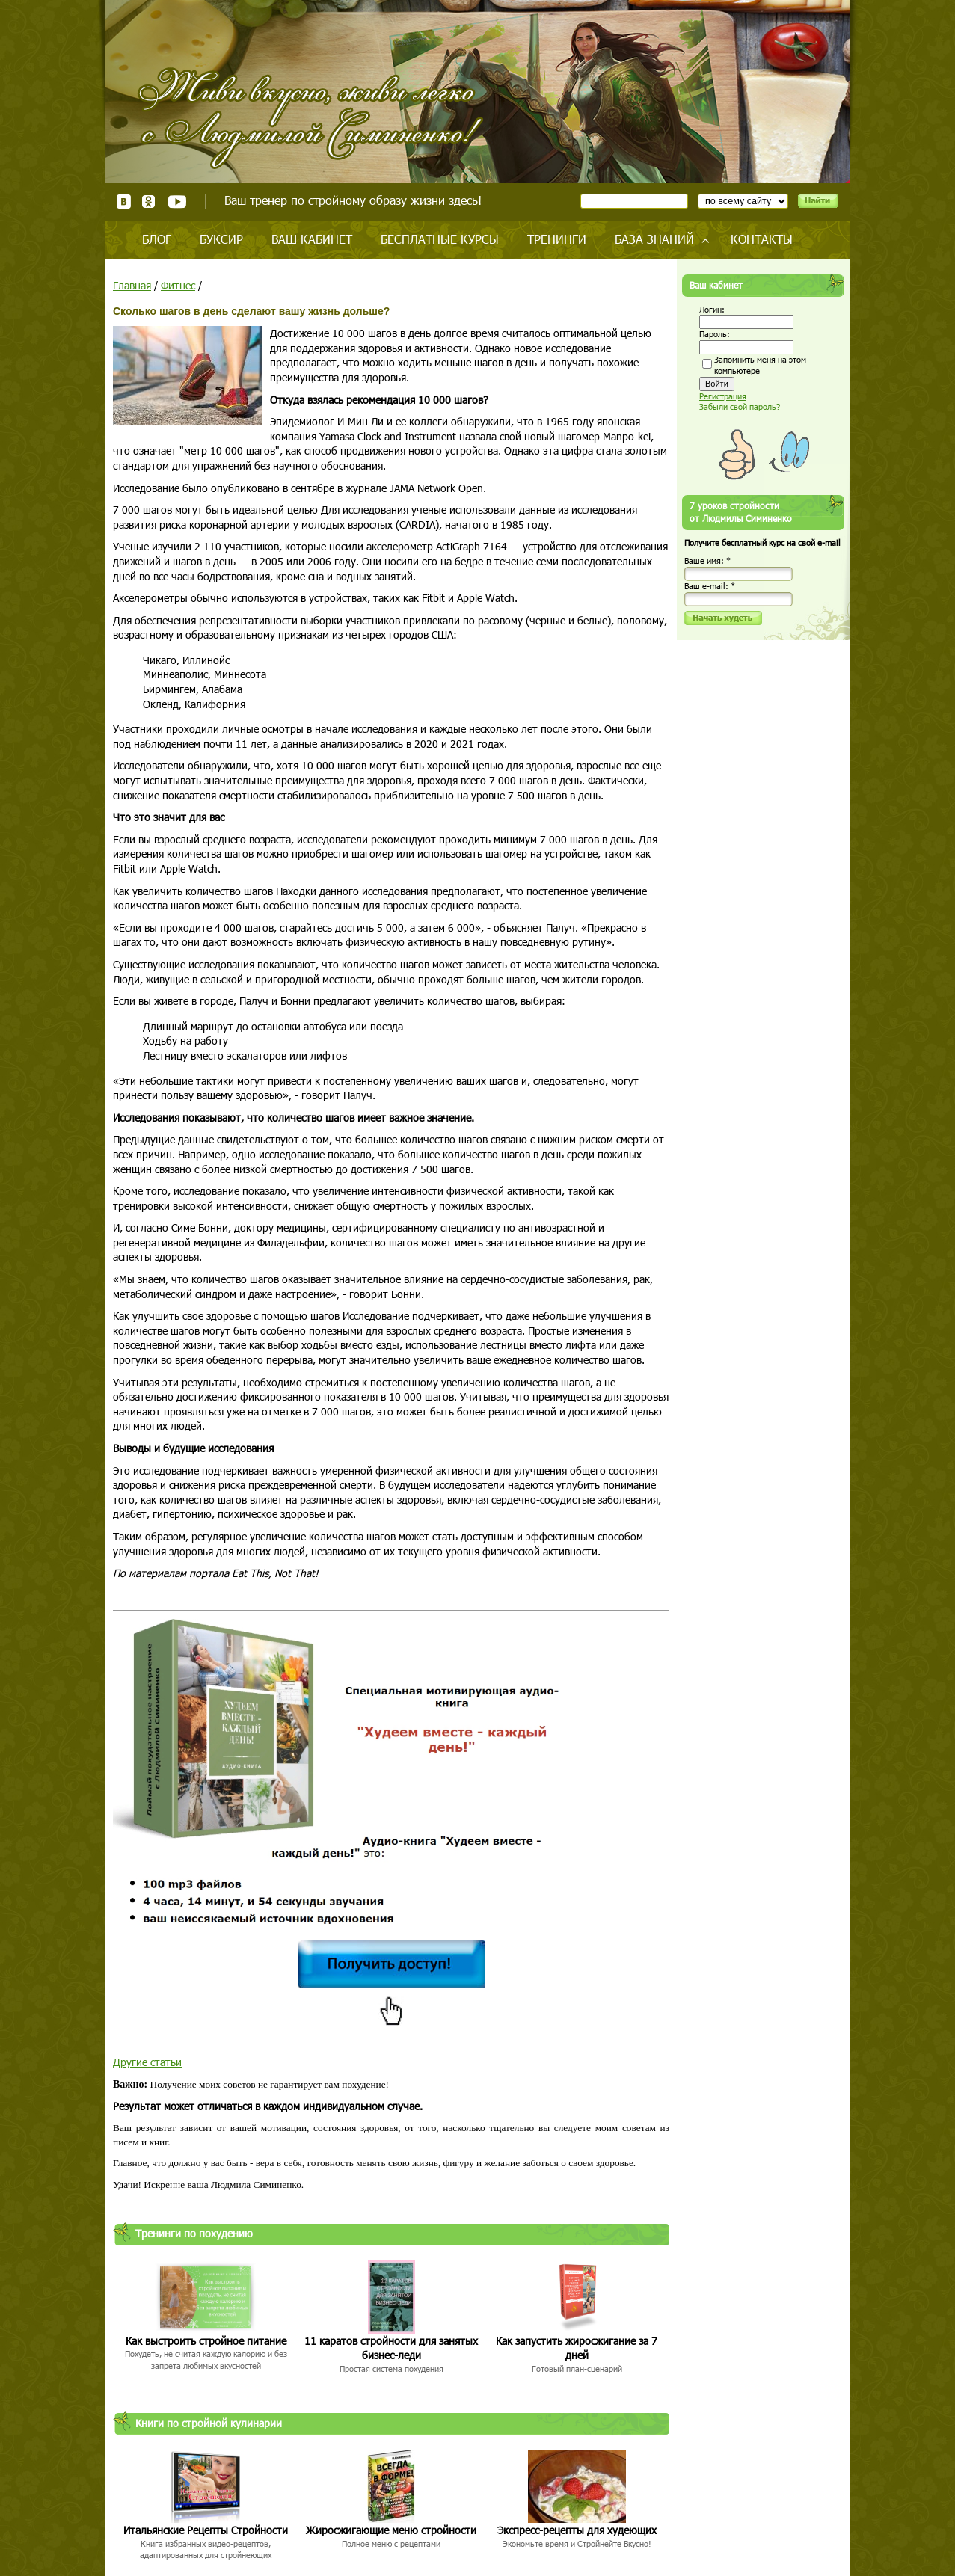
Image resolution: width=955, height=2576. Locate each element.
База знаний (654, 239)
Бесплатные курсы (440, 239)
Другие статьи (147, 2062)
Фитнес (178, 285)
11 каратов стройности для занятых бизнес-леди (391, 2348)
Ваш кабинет (311, 239)
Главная (132, 285)
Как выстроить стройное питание (206, 2341)
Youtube (177, 201)
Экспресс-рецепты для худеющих (577, 2530)
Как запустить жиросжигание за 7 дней (576, 2348)
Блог (156, 239)
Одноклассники (149, 201)
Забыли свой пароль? (739, 406)
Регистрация (722, 396)
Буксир (221, 239)
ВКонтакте (124, 201)
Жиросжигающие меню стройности (391, 2530)
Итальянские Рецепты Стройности (205, 2530)
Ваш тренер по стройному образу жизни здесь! (353, 200)
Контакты (762, 239)
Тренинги (556, 239)
